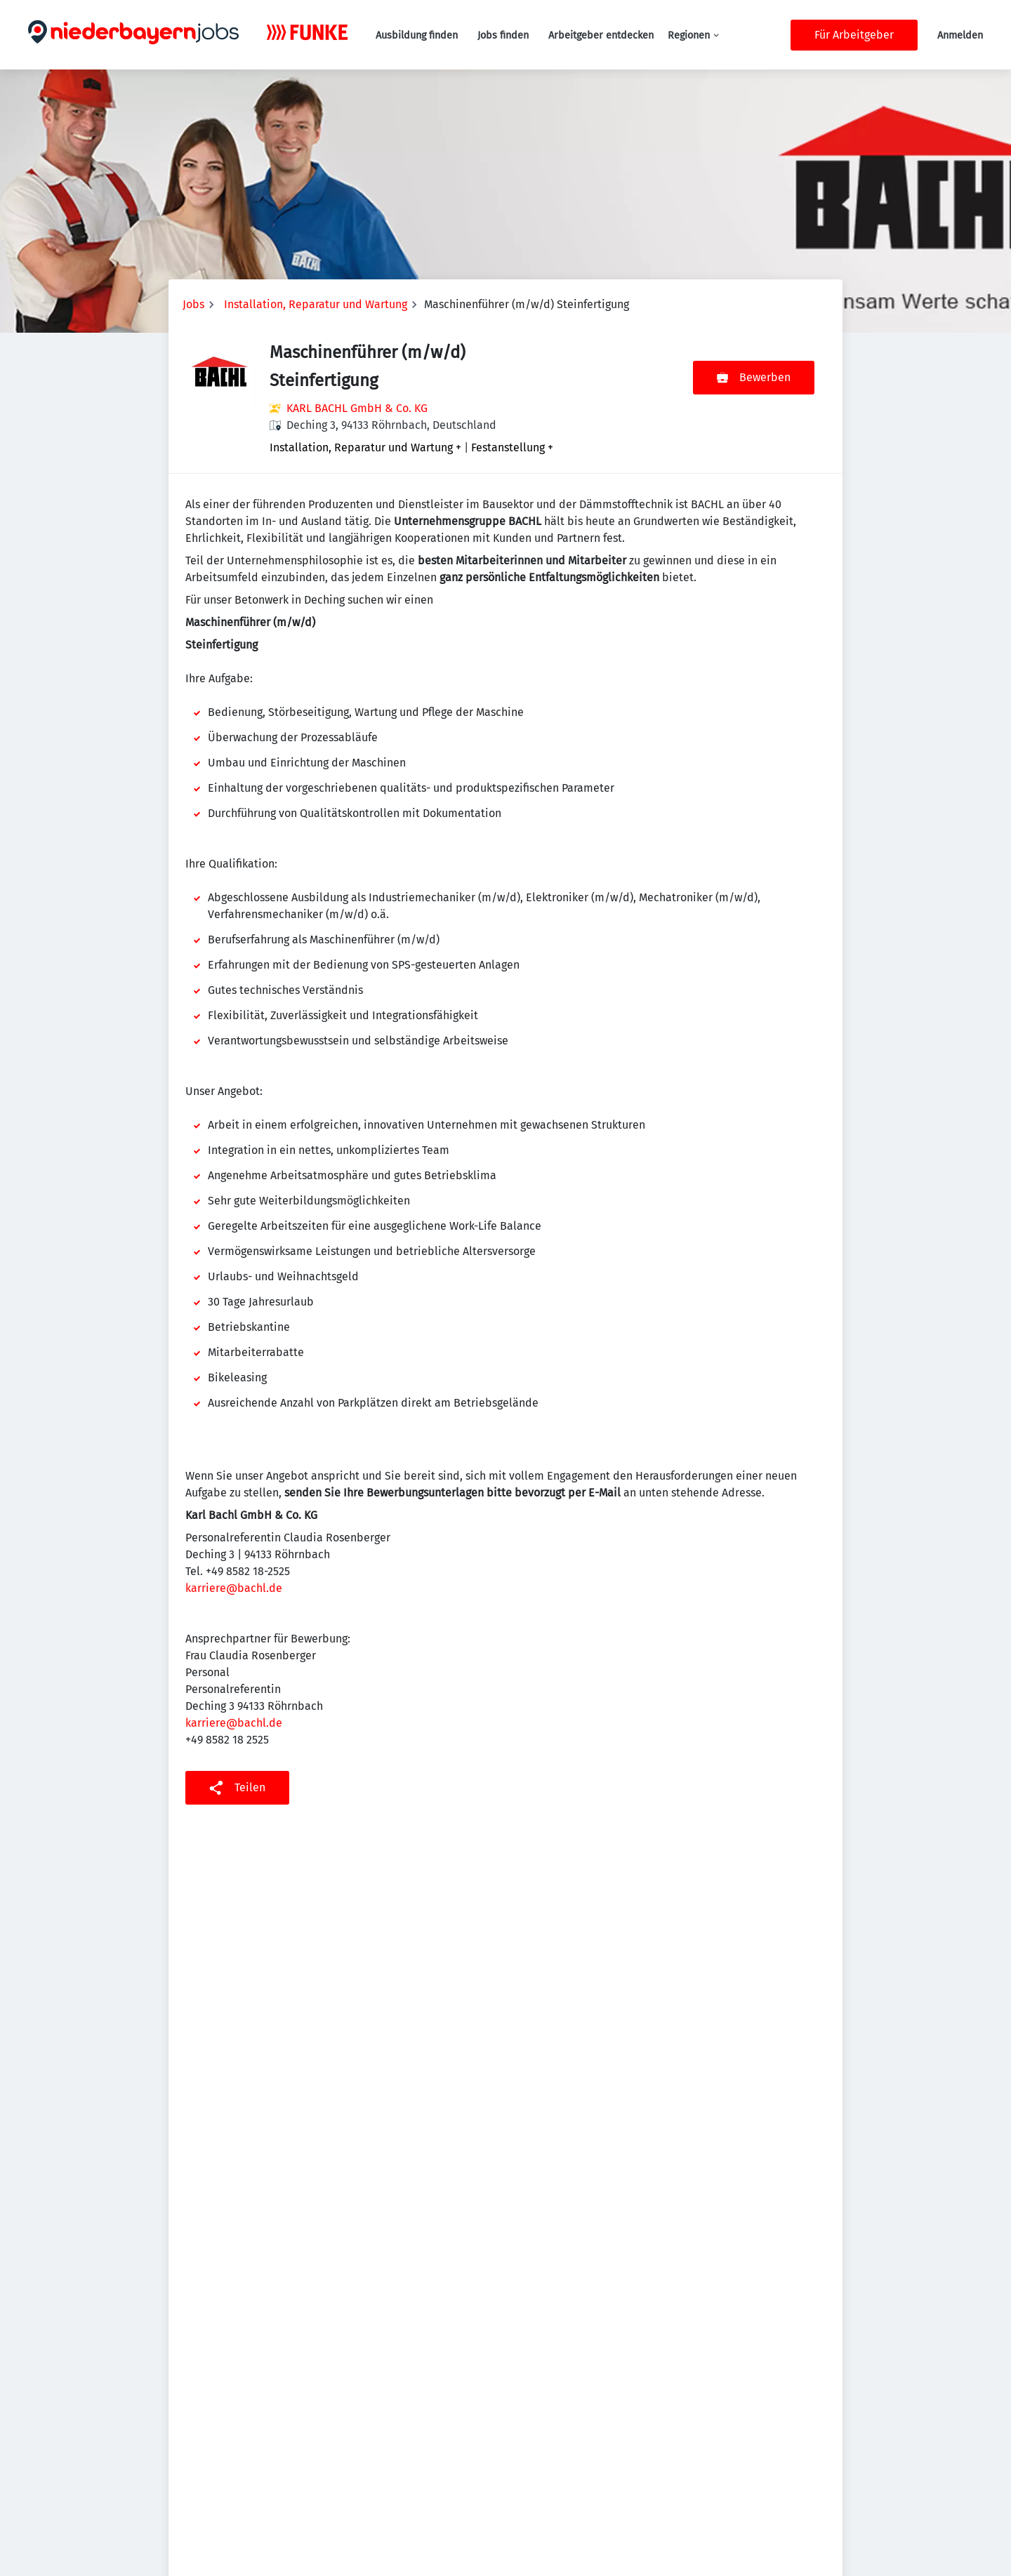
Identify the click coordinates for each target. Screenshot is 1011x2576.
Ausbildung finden (417, 35)
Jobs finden (503, 35)
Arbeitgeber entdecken (601, 35)
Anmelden (960, 35)
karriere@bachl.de (233, 1588)
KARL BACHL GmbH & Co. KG (357, 408)
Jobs (193, 304)
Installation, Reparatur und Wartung (315, 304)
